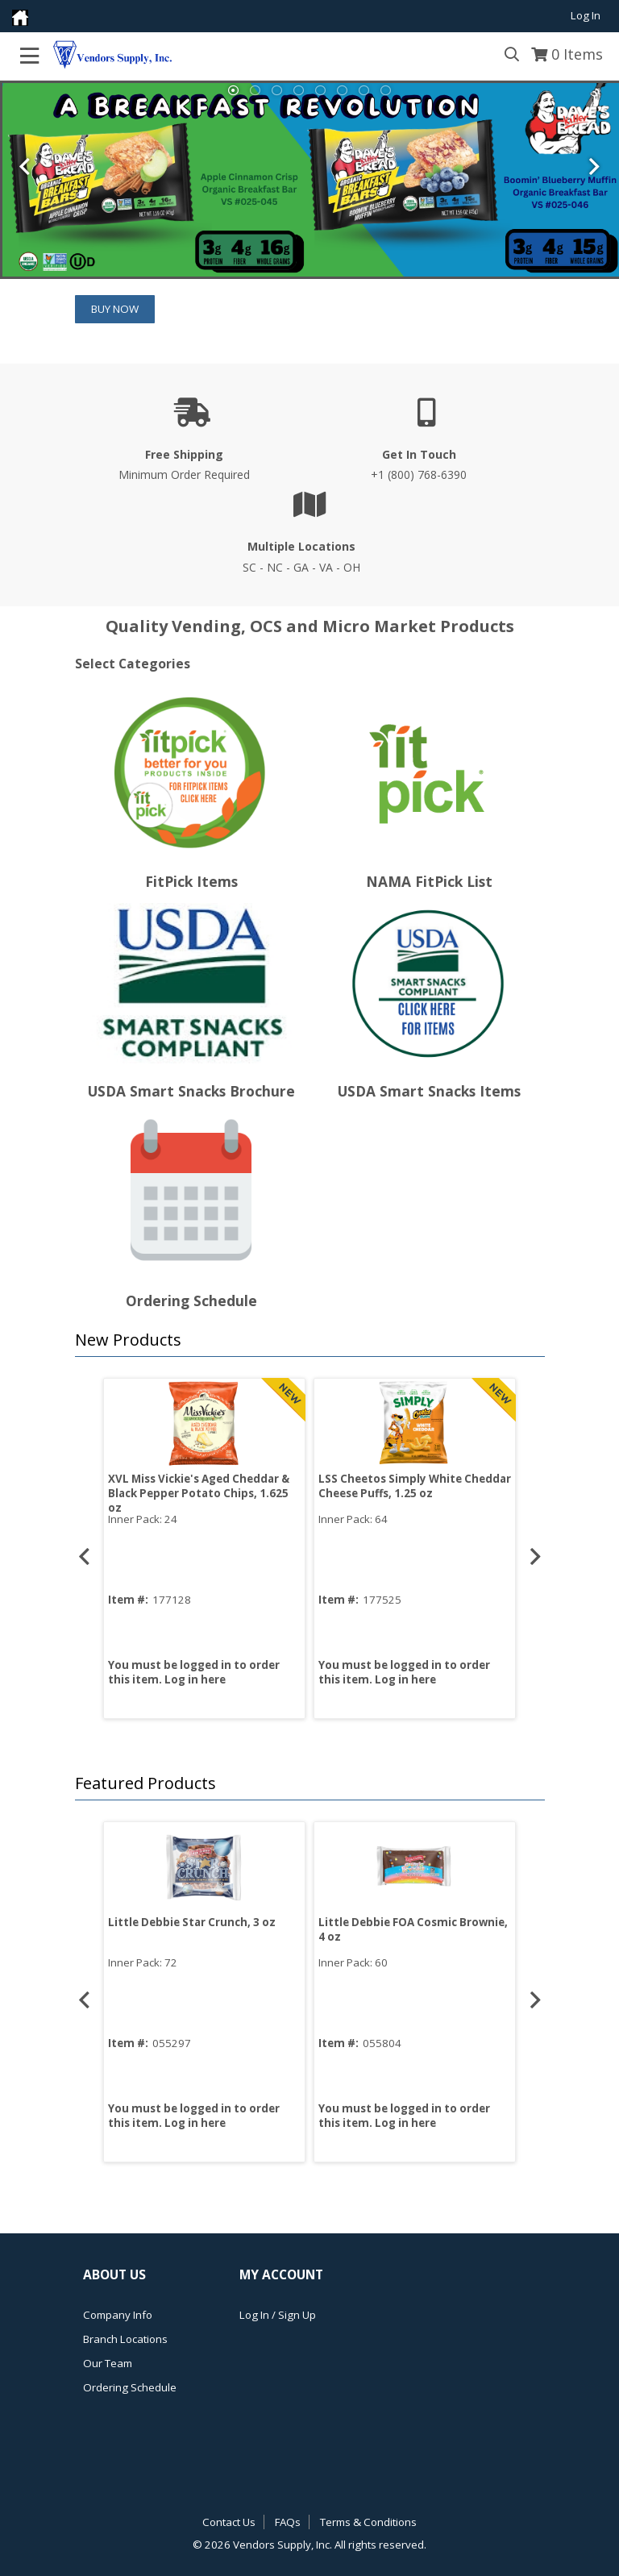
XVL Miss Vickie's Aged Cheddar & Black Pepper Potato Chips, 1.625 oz (198, 1493)
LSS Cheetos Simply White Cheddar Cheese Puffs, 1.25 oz (414, 1485)
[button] (306, 1340)
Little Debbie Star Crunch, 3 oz (192, 1922)
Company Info (117, 2315)
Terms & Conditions (368, 2522)
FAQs (288, 2522)
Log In (585, 15)
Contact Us (228, 2522)
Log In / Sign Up (277, 2315)
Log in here (195, 1679)
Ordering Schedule (130, 2387)
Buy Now (115, 309)
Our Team (107, 2363)
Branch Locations (125, 2339)
